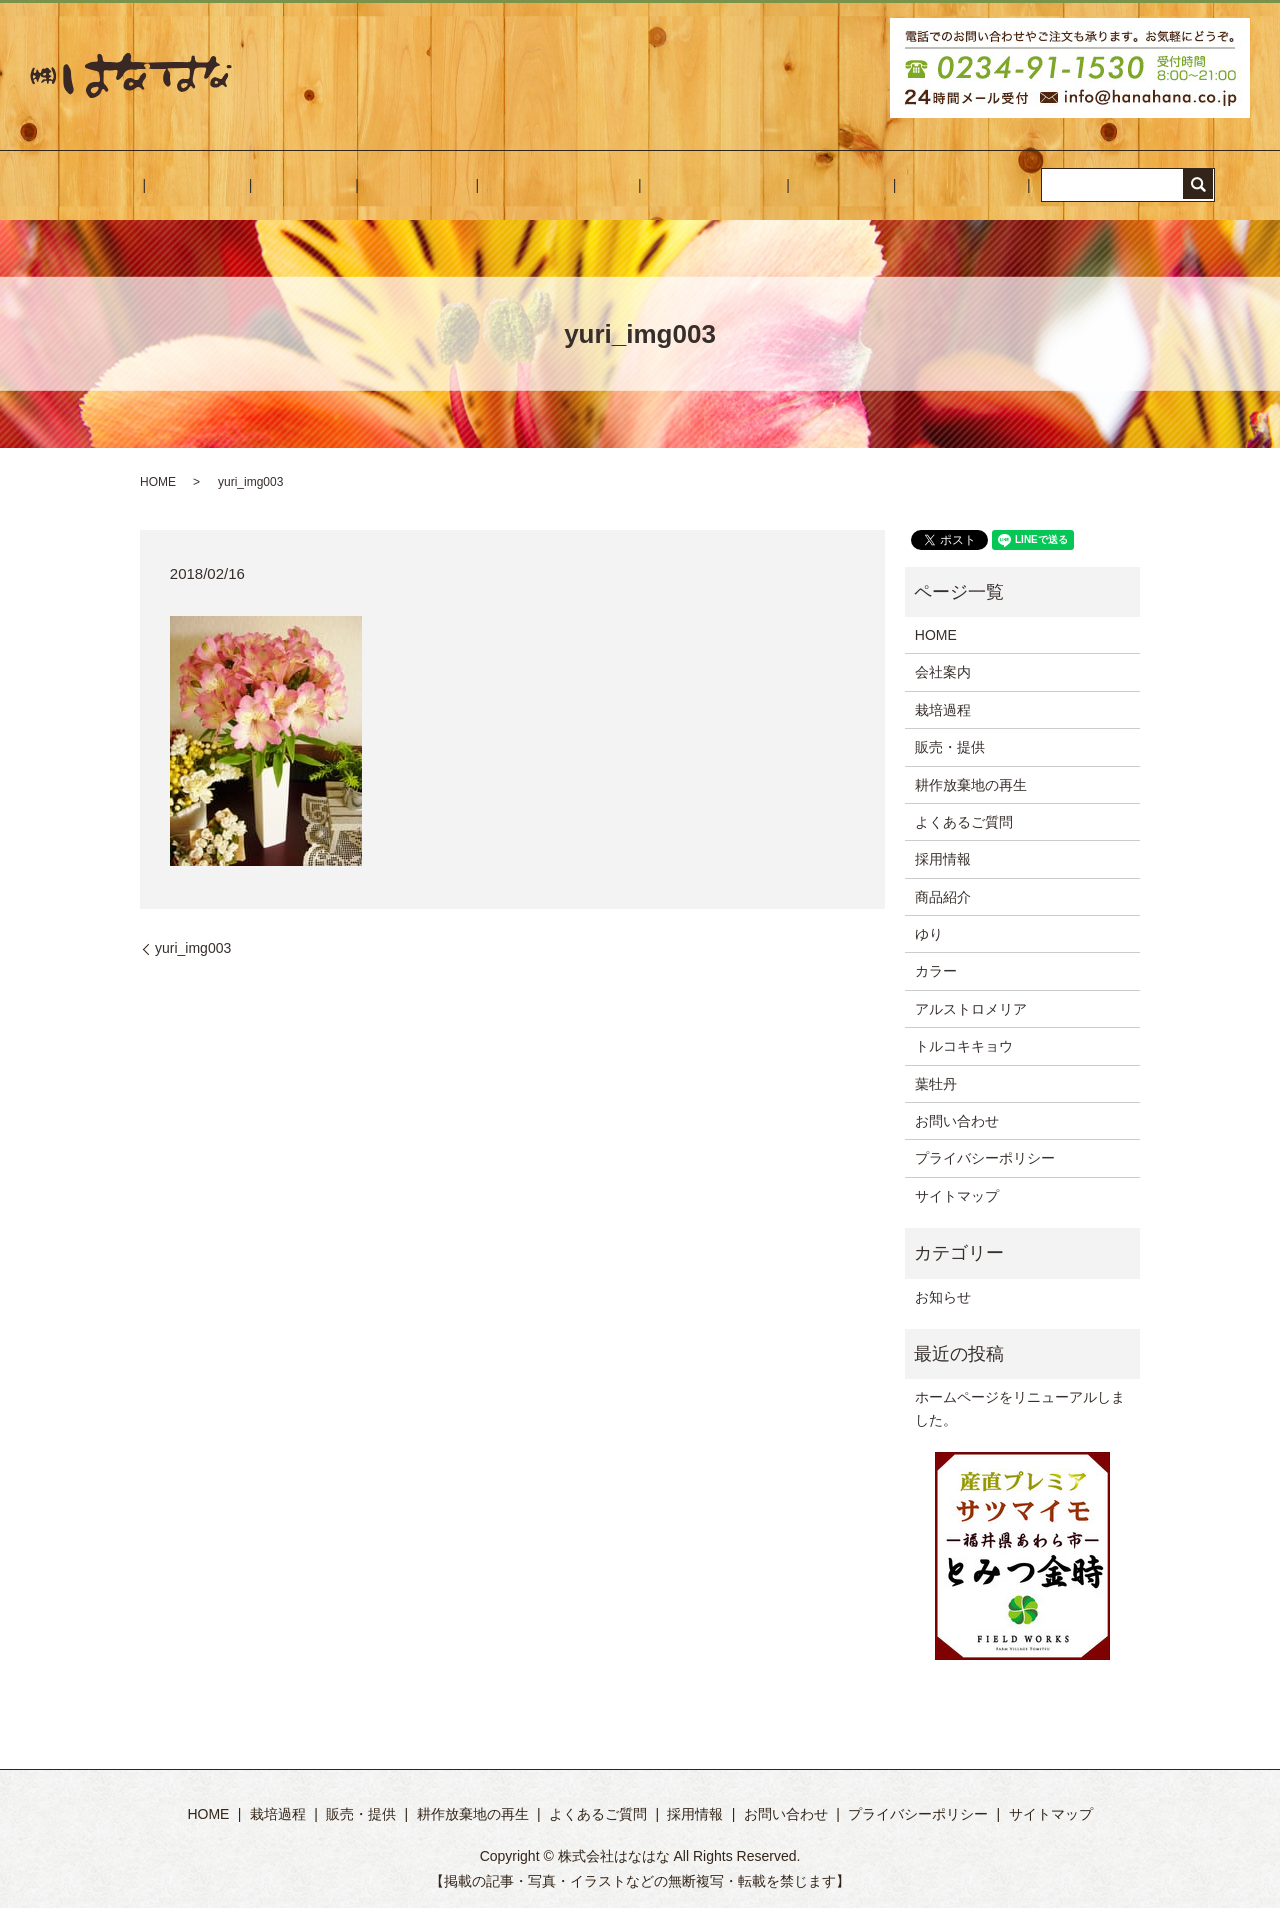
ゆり (929, 934)
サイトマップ (957, 1196)
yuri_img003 (193, 948)
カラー (936, 971)
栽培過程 (344, 185)
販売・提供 (430, 185)
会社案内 (266, 185)
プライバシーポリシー (985, 1158)
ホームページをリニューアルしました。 (1020, 1408)
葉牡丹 (936, 1084)
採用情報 (770, 185)
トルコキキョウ (964, 1046)
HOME (195, 185)
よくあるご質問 (670, 185)
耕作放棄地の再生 (543, 185)
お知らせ (943, 1297)
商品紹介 (943, 897)
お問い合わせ (862, 185)
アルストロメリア (971, 1009)
